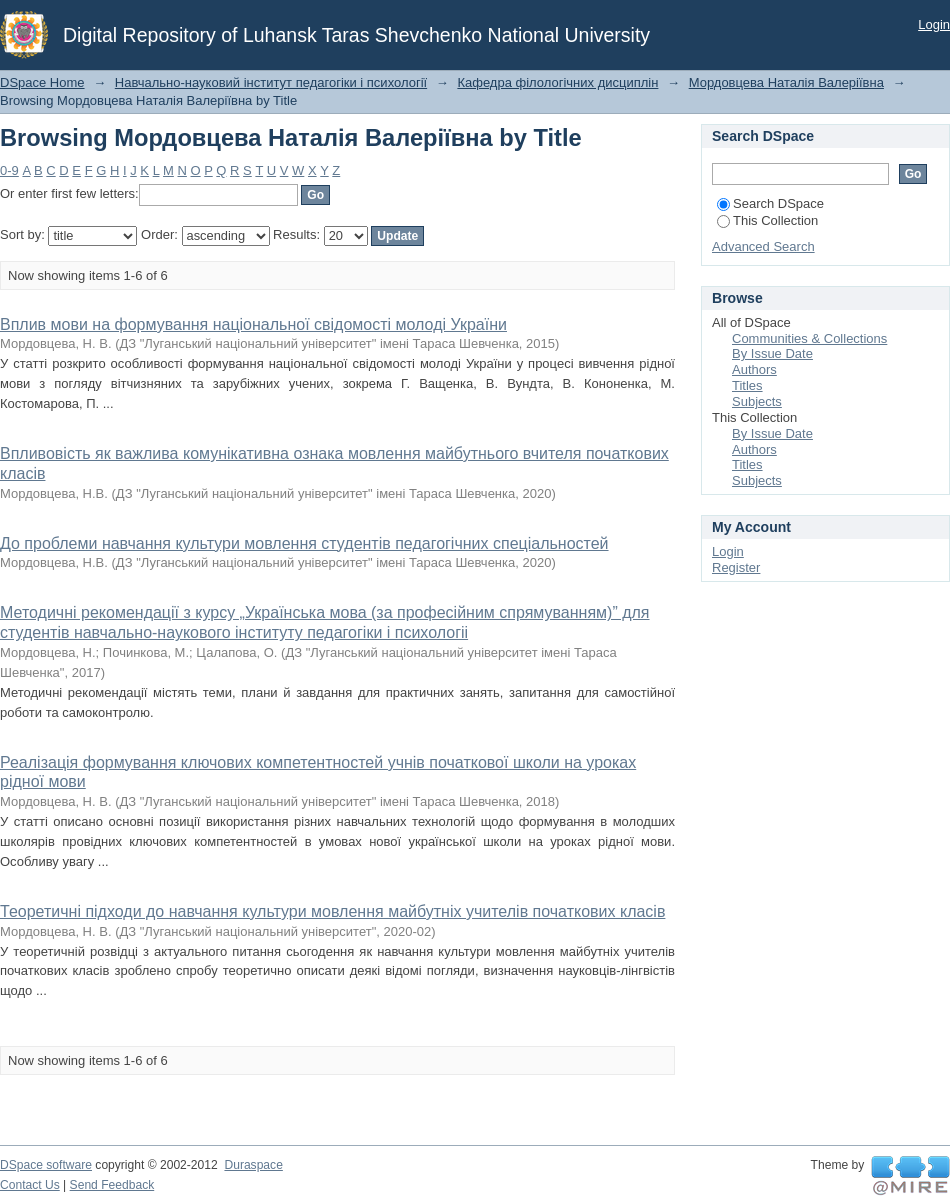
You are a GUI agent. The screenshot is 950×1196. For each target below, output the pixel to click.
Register (736, 567)
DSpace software (46, 1165)
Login (934, 24)
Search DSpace (770, 203)
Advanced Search (763, 246)
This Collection (767, 220)
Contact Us (30, 1185)
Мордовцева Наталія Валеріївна (786, 82)
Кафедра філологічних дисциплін (557, 82)
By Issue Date (772, 353)
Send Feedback (112, 1185)
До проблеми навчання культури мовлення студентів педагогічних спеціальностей (304, 543)
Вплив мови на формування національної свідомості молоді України (253, 324)
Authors (754, 369)
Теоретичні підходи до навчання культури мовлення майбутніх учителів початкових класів (332, 911)
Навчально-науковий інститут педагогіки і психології (271, 82)
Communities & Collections (809, 338)
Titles (747, 385)
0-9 (9, 170)
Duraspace (253, 1165)
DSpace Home (42, 82)
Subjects (757, 401)
